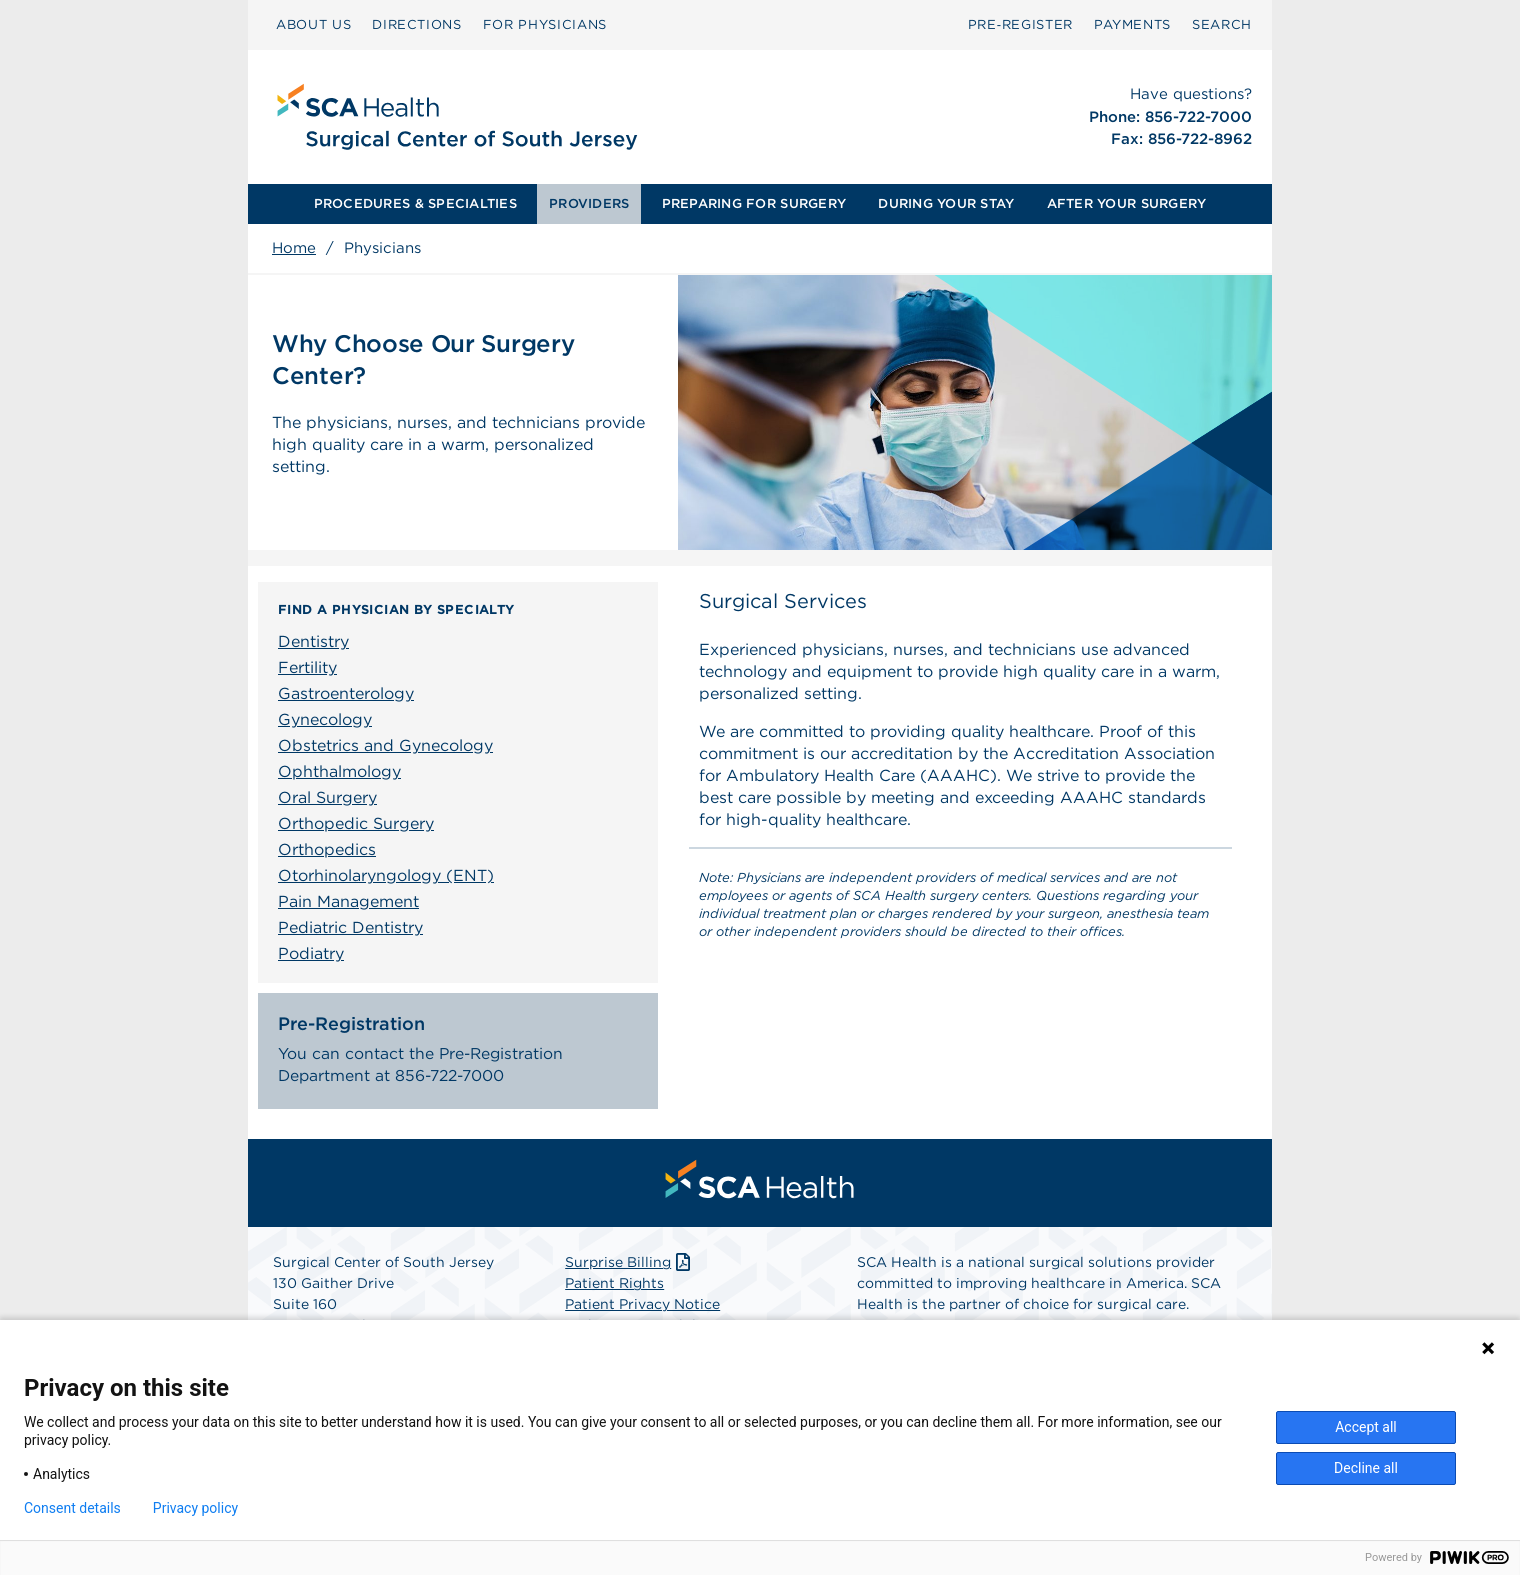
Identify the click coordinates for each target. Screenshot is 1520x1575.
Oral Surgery (327, 797)
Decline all (1366, 1468)
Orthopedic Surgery (356, 823)
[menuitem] (313, 25)
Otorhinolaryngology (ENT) (386, 875)
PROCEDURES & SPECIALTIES (415, 203)
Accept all (1366, 1427)
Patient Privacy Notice (642, 1308)
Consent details (72, 1508)
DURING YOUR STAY (946, 203)
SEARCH (1222, 24)
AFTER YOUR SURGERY (1127, 203)
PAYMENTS (1132, 24)
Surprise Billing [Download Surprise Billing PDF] (629, 1266)
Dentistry (313, 641)
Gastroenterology (346, 693)
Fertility (307, 667)
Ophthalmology (339, 771)
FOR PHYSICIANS (545, 24)
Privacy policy (195, 1508)
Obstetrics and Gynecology (385, 745)
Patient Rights (614, 1287)
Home (294, 248)
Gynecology (325, 719)
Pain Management (348, 901)
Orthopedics (327, 849)
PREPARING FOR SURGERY (754, 203)
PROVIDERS (589, 203)
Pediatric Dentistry (350, 927)
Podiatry (311, 953)
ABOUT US (313, 24)
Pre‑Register (1020, 24)
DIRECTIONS (417, 24)
